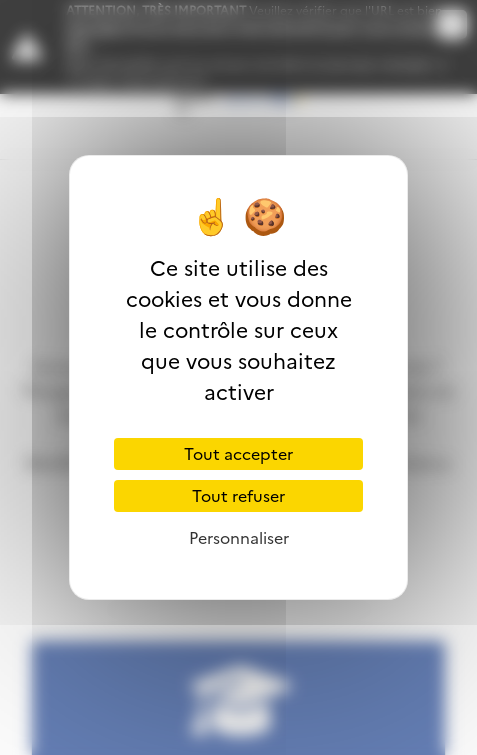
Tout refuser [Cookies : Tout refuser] (238, 496)
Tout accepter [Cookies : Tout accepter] (238, 454)
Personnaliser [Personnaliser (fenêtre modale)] (239, 538)
